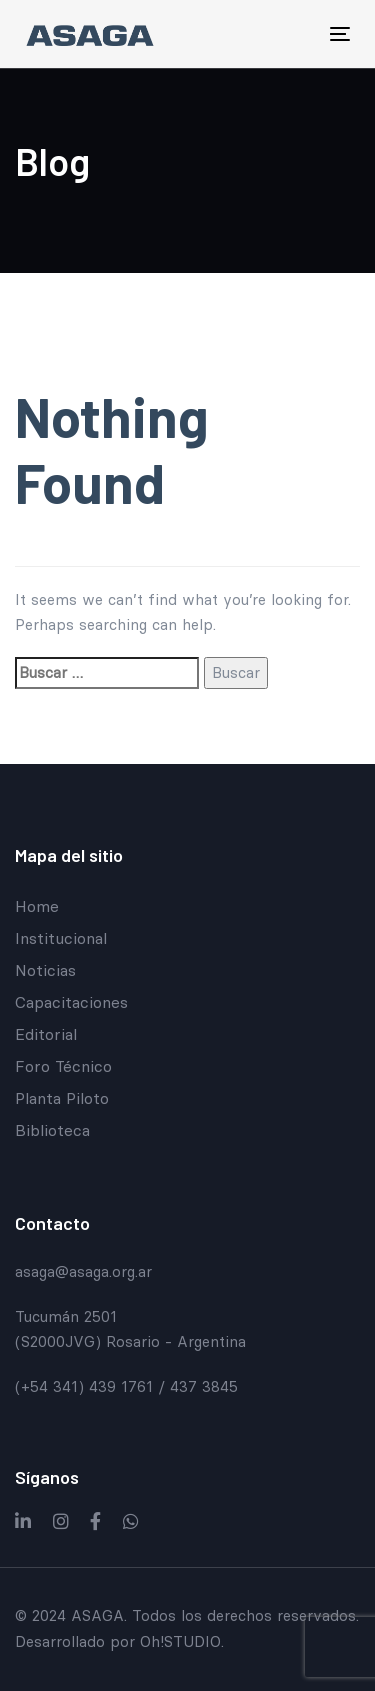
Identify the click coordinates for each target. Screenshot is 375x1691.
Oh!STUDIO (180, 1641)
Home (37, 906)
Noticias (45, 970)
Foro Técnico (63, 1066)
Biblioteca (52, 1130)
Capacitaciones (71, 1002)
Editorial (46, 1034)
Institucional (61, 938)
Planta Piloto (62, 1098)
